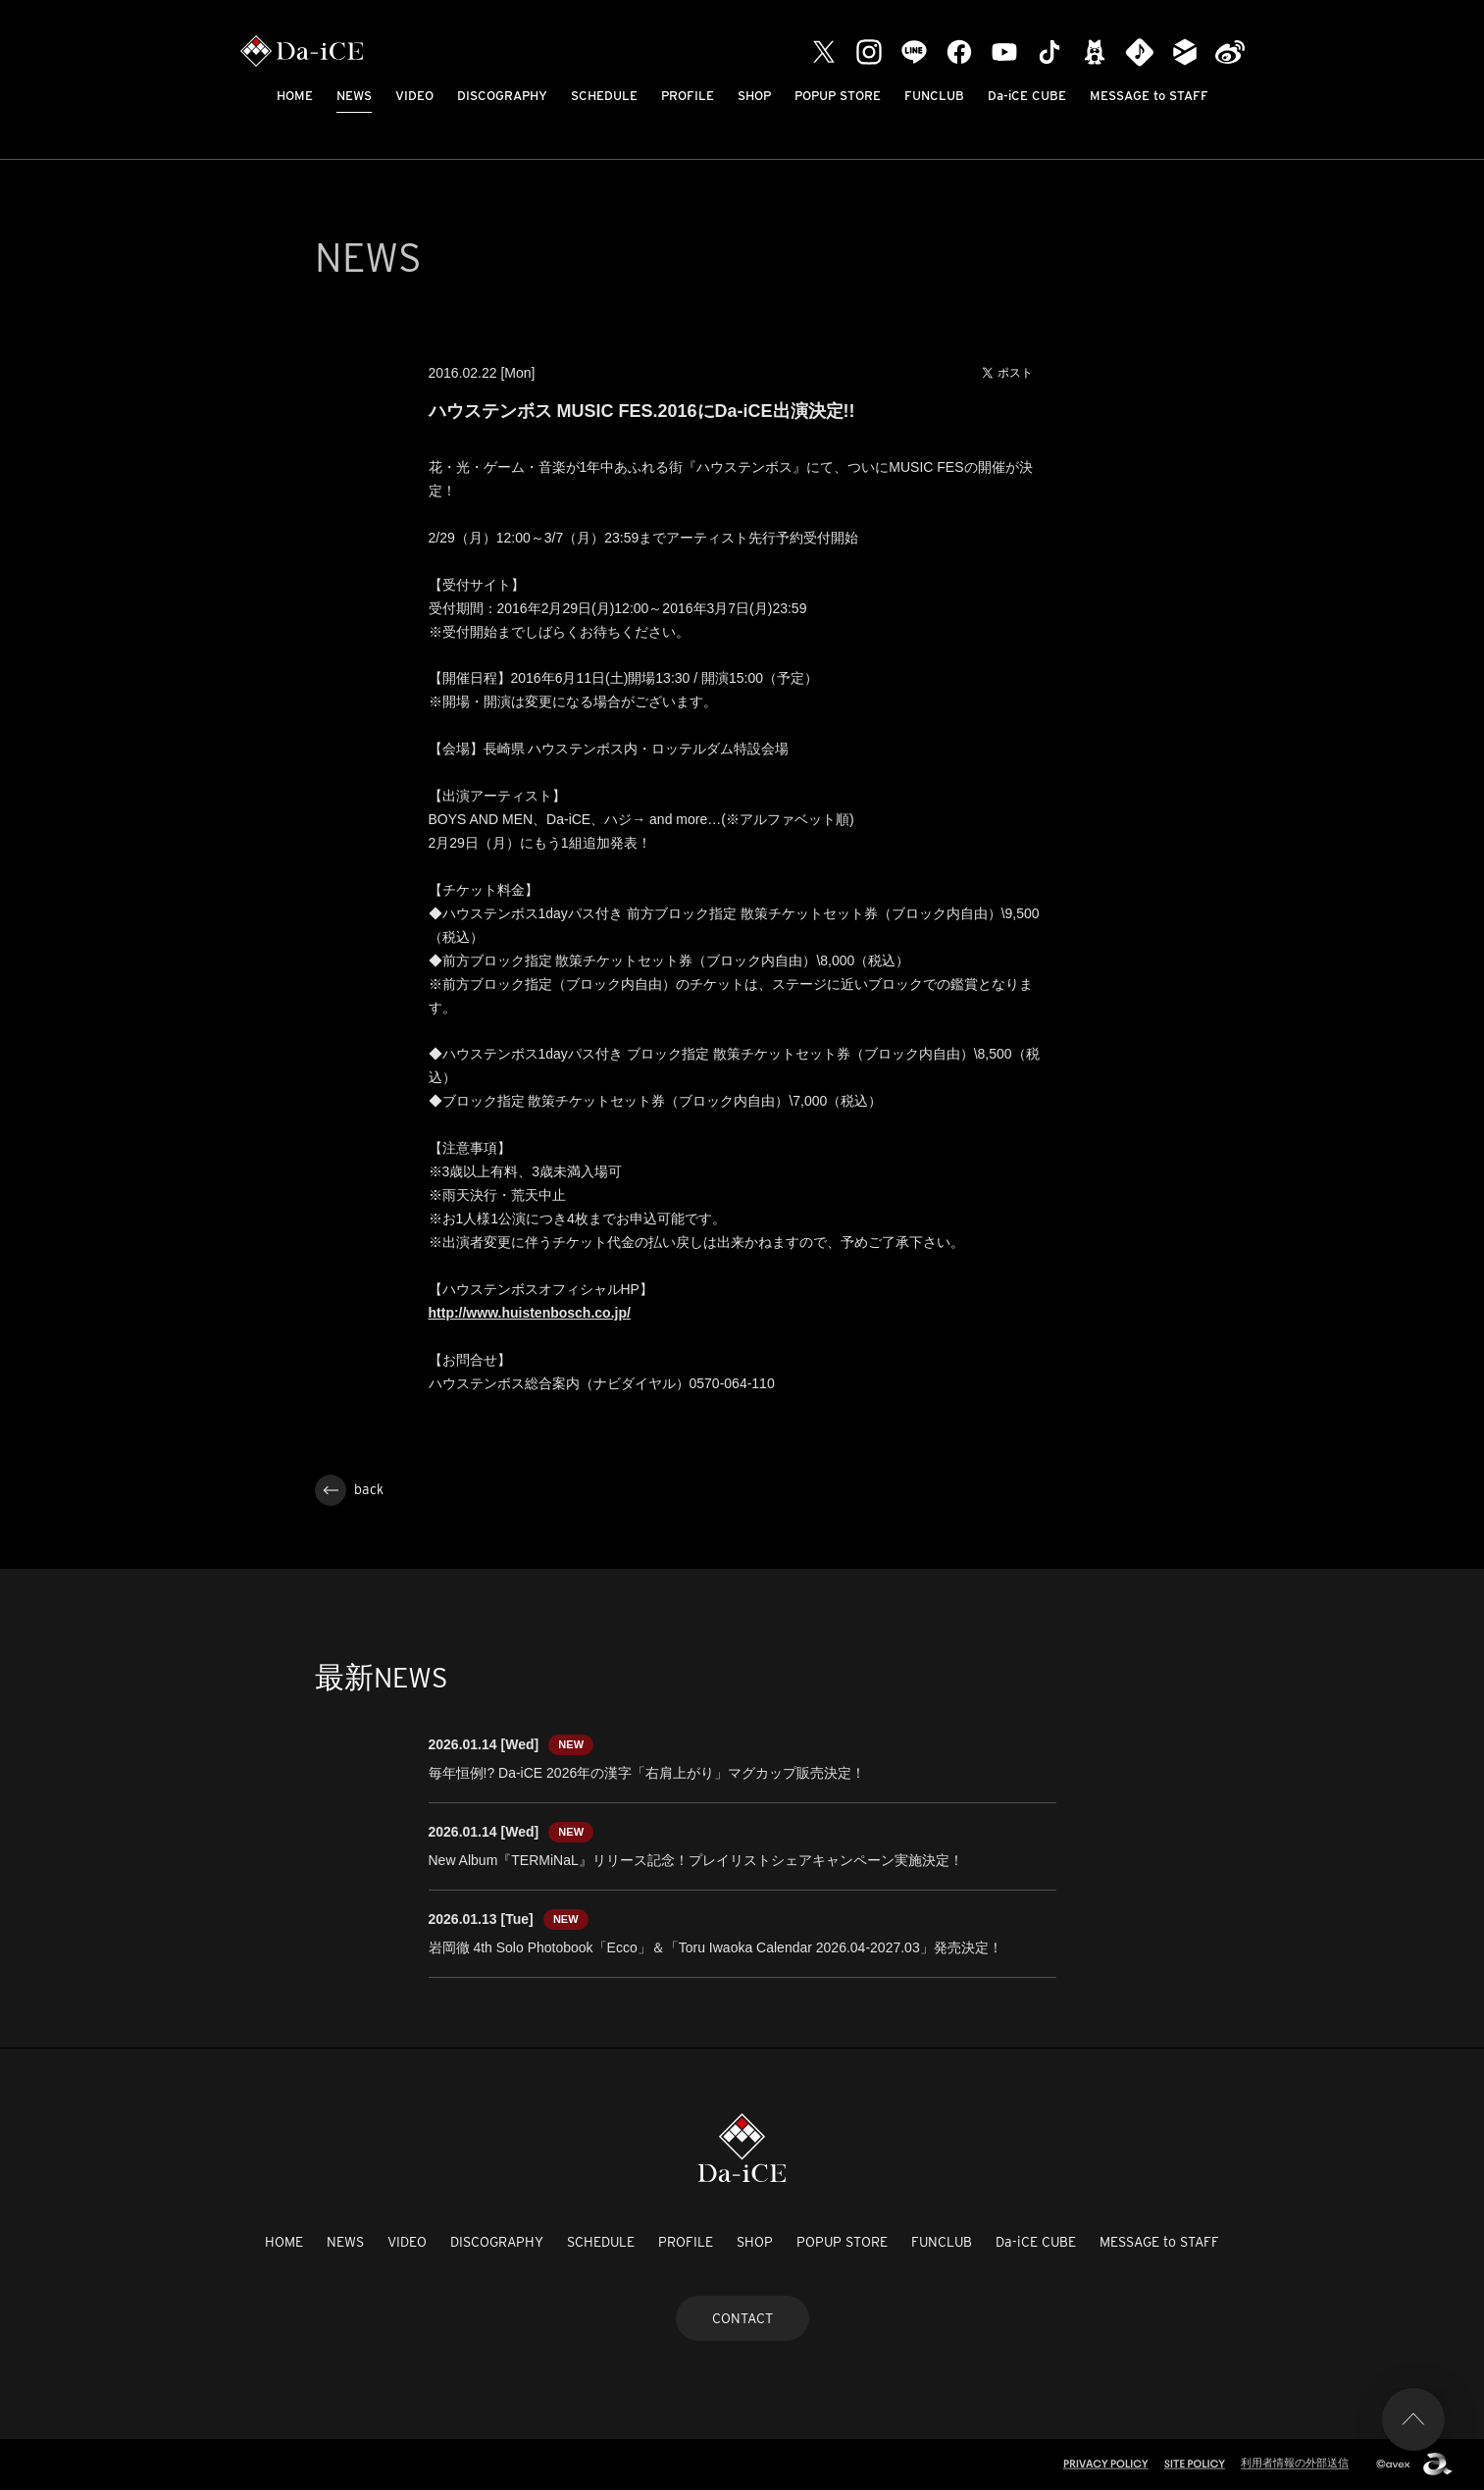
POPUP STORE (837, 95)
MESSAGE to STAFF (1149, 95)
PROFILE (687, 95)
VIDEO (414, 95)
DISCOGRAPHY (502, 95)
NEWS (354, 95)
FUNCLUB (934, 95)
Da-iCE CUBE (1027, 95)
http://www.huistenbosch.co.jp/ (530, 1313)
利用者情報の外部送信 (1295, 2462)
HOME (295, 95)
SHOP (754, 95)
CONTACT (742, 2318)
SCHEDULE (604, 95)
